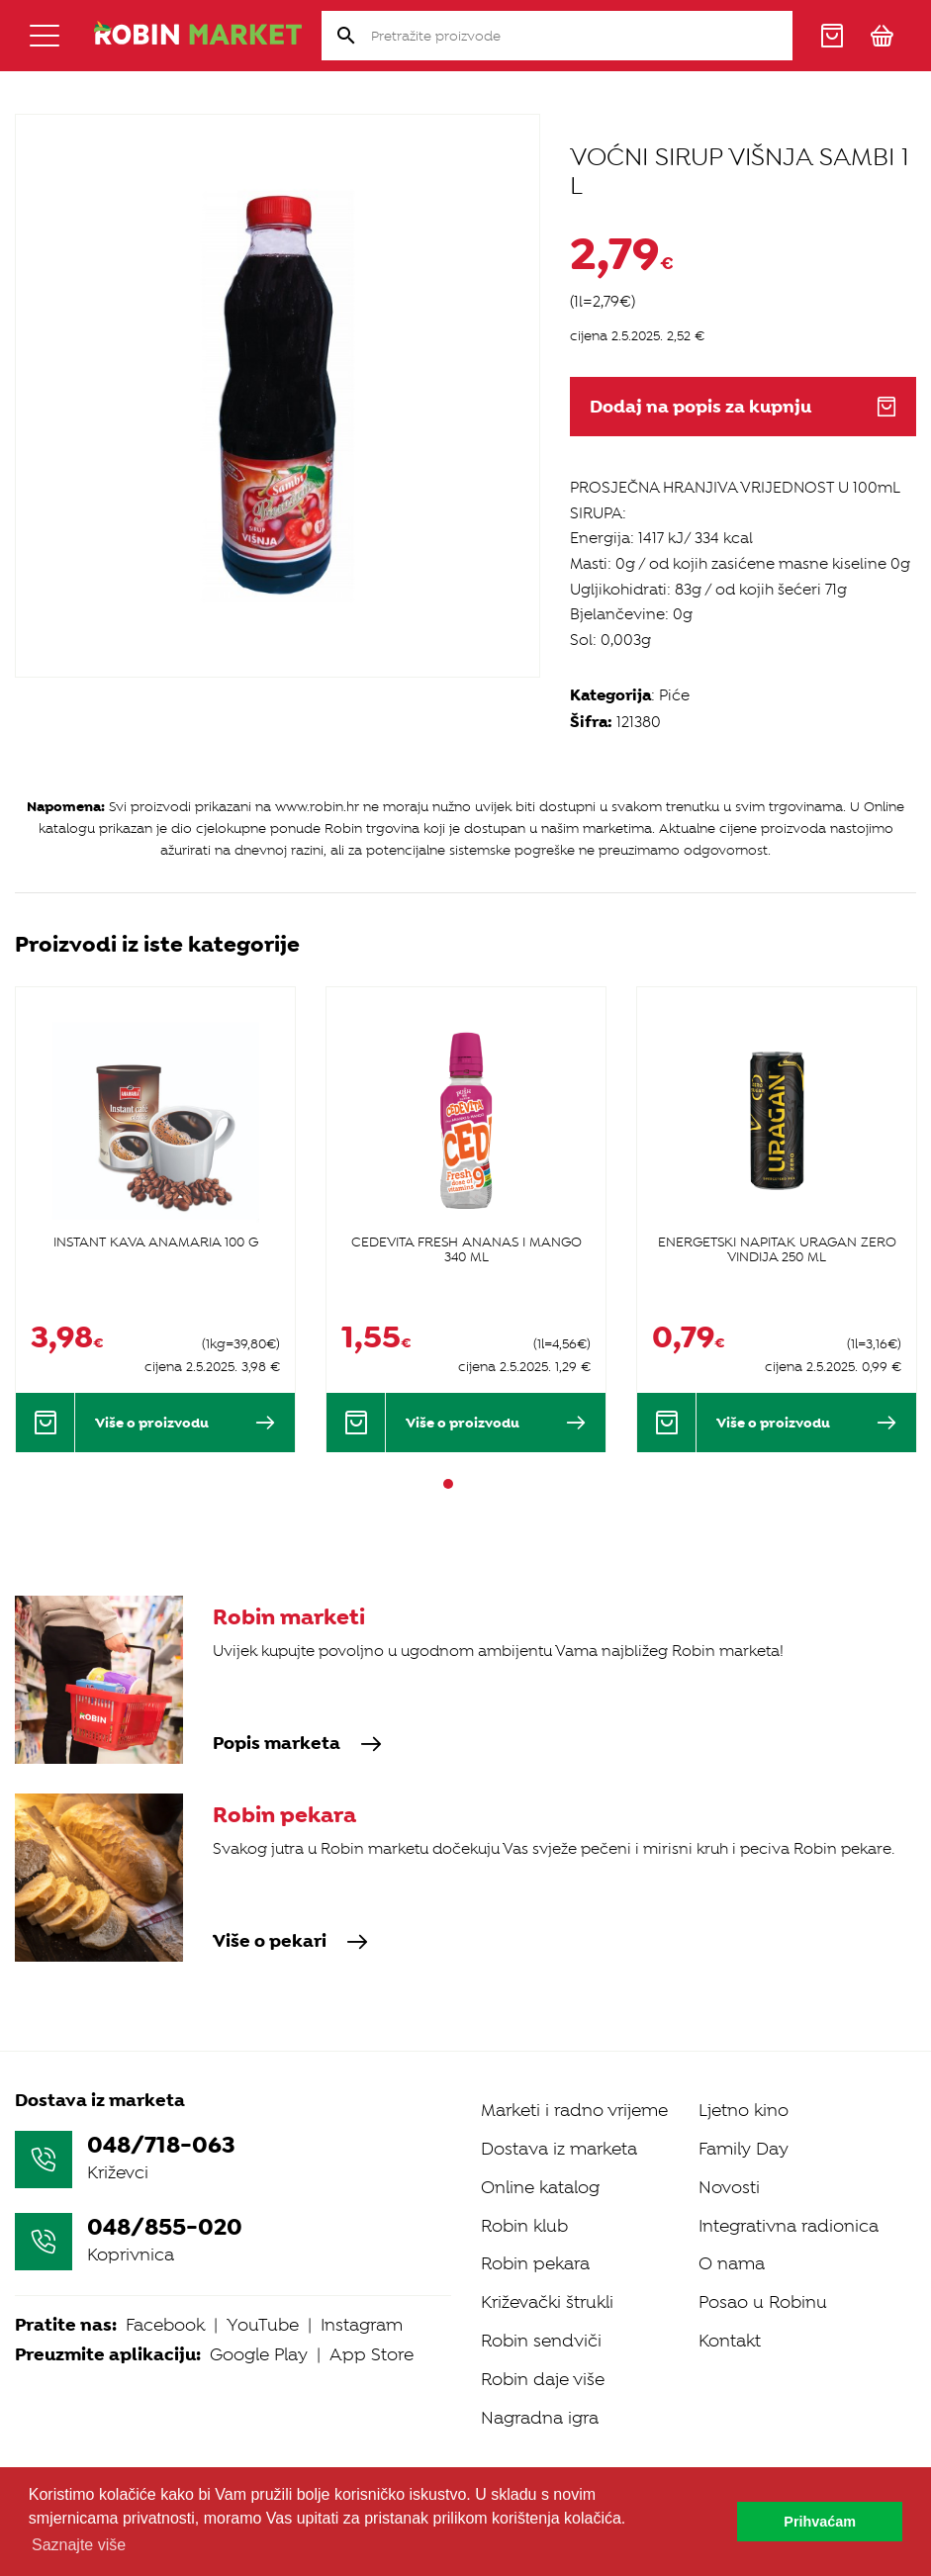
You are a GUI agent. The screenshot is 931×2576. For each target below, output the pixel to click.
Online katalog (540, 2187)
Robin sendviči (541, 2340)
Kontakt (729, 2340)
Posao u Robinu (762, 2302)
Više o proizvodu (185, 1422)
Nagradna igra (540, 2418)
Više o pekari (290, 1942)
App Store (371, 2354)
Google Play (259, 2354)
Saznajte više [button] (79, 2544)
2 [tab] (466, 1484)
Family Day (743, 2149)
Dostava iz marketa (559, 2149)
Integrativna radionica (788, 2226)
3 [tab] (484, 1484)
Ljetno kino (743, 2110)
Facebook (165, 2325)
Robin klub (524, 2226)
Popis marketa (297, 1744)
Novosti (729, 2187)
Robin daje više (543, 2379)
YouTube (263, 2325)
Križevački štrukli (547, 2302)
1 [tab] (448, 1484)
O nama (731, 2263)
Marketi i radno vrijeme (574, 2110)
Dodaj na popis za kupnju (743, 407)
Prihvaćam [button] (820, 2522)
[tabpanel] (155, 1219)
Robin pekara (535, 2263)
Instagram (362, 2325)
